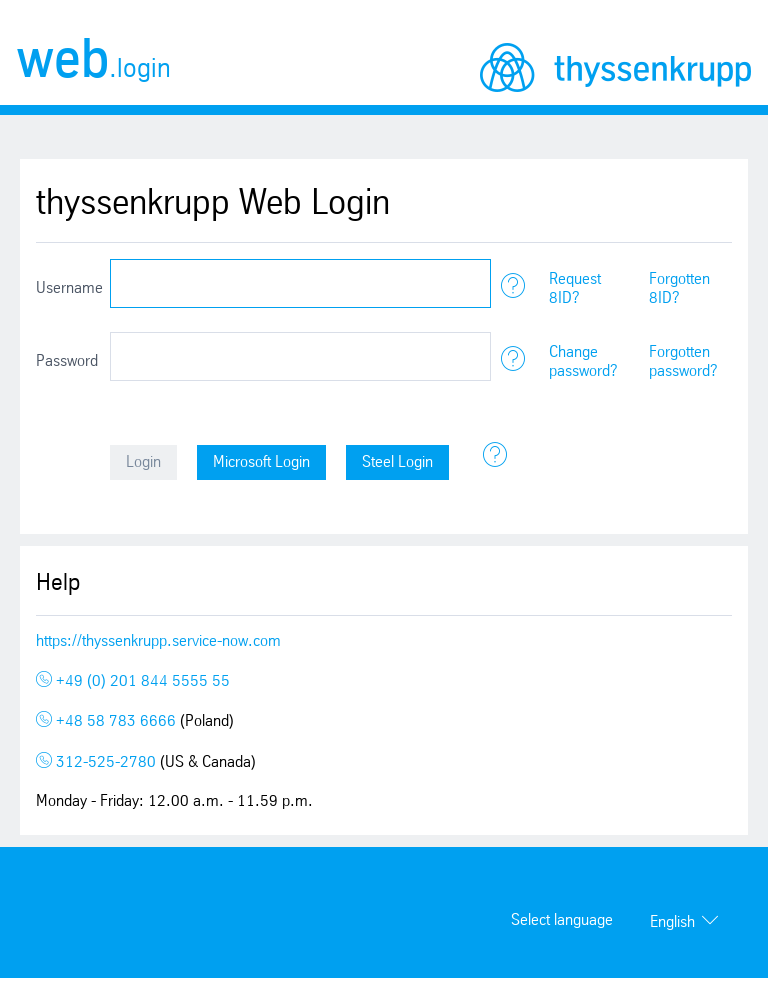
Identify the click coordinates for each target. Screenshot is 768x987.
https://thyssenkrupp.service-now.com (158, 641)
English (672, 922)
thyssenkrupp (615, 67)
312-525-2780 (98, 762)
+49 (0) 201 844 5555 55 (133, 681)
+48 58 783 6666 (108, 721)
